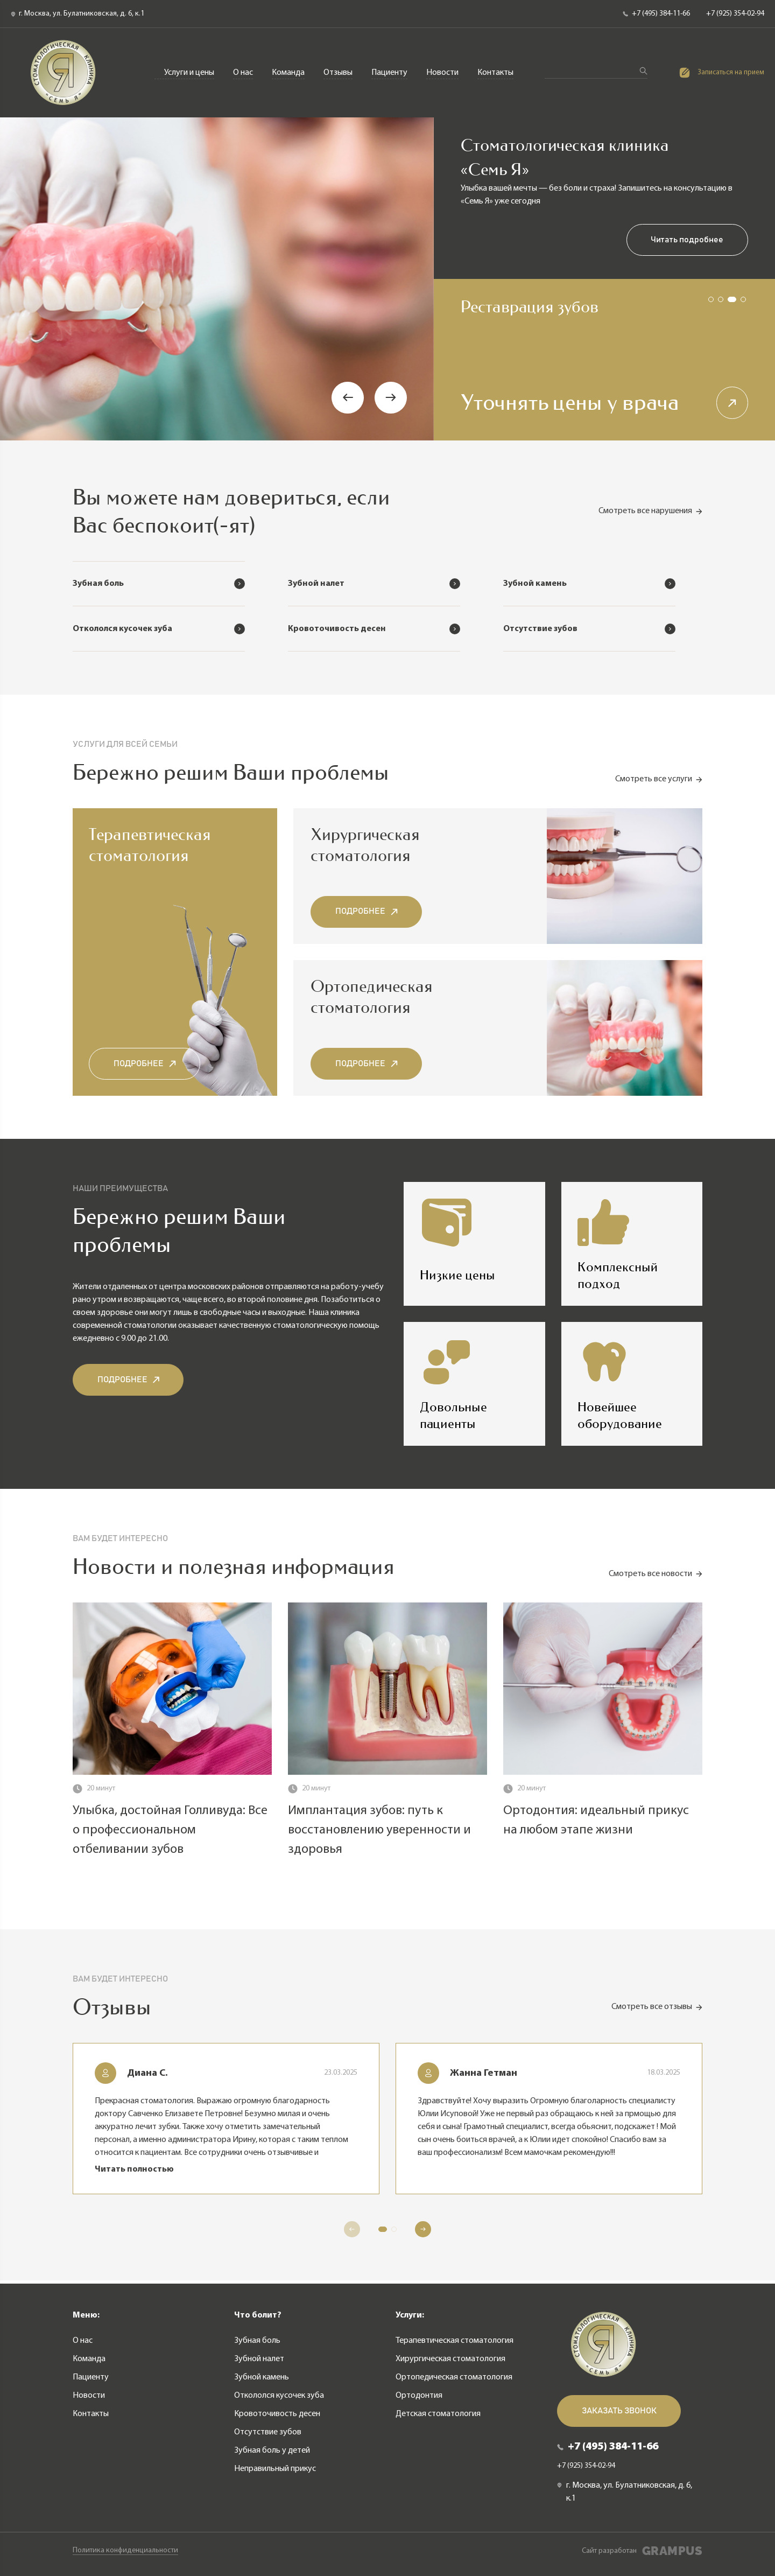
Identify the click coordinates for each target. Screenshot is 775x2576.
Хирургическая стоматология (292, 35)
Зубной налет (259, 2358)
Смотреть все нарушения (650, 512)
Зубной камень (261, 2376)
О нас (243, 72)
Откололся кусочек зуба (279, 2395)
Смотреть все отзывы (656, 2009)
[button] (348, 398)
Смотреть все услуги (658, 782)
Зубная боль (257, 2340)
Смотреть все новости (655, 1576)
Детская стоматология (644, 35)
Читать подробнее (687, 241)
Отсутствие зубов (267, 2431)
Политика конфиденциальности (125, 2551)
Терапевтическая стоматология (147, 35)
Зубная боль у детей (272, 2450)
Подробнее (145, 1066)
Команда (288, 72)
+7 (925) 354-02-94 (735, 14)
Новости (443, 72)
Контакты (496, 72)
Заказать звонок (619, 2410)
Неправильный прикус (275, 2468)
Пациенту (390, 72)
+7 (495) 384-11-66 (656, 14)
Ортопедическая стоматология (435, 35)
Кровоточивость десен (277, 2413)
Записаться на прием (721, 73)
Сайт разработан (642, 2551)
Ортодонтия (548, 35)
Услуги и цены (190, 72)
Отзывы (338, 72)
